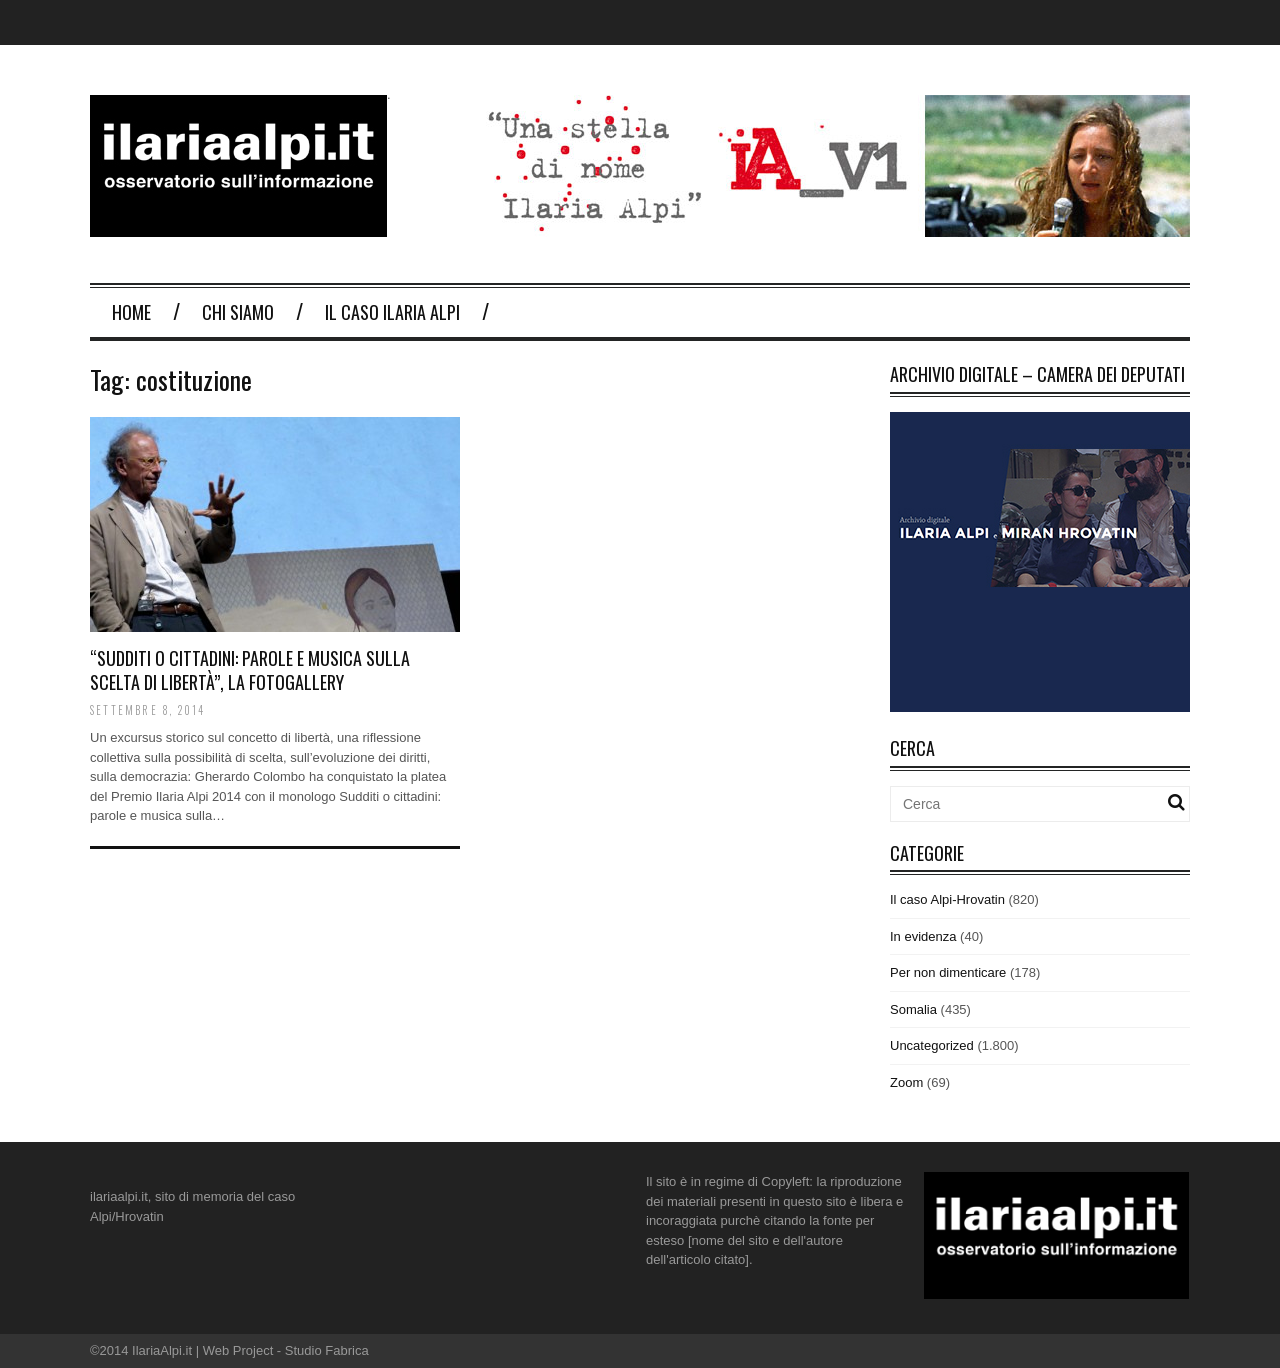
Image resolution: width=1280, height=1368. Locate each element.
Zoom (906, 1082)
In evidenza (923, 936)
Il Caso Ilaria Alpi (392, 312)
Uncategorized (932, 1045)
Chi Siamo (238, 312)
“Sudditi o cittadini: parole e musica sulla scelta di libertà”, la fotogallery (250, 669)
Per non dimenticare (948, 972)
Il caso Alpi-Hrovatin (947, 899)
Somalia (913, 1009)
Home (131, 312)
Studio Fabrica (327, 1350)
